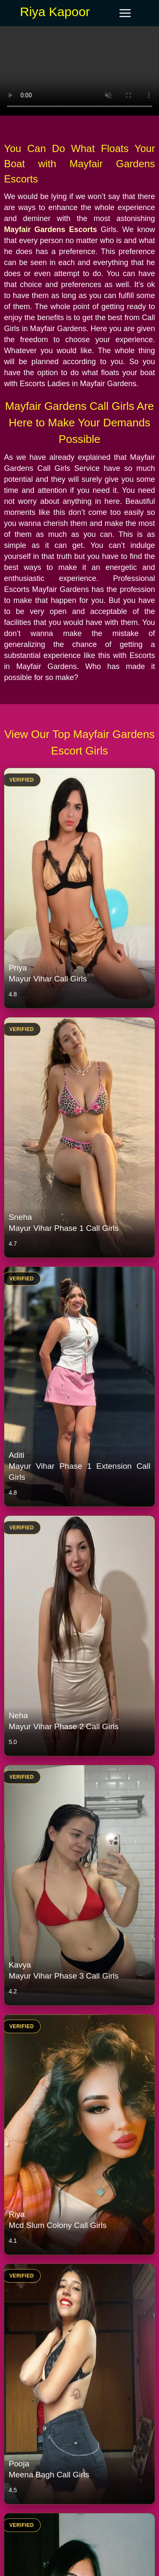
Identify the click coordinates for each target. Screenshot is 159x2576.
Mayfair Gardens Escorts (50, 229)
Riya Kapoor (55, 12)
